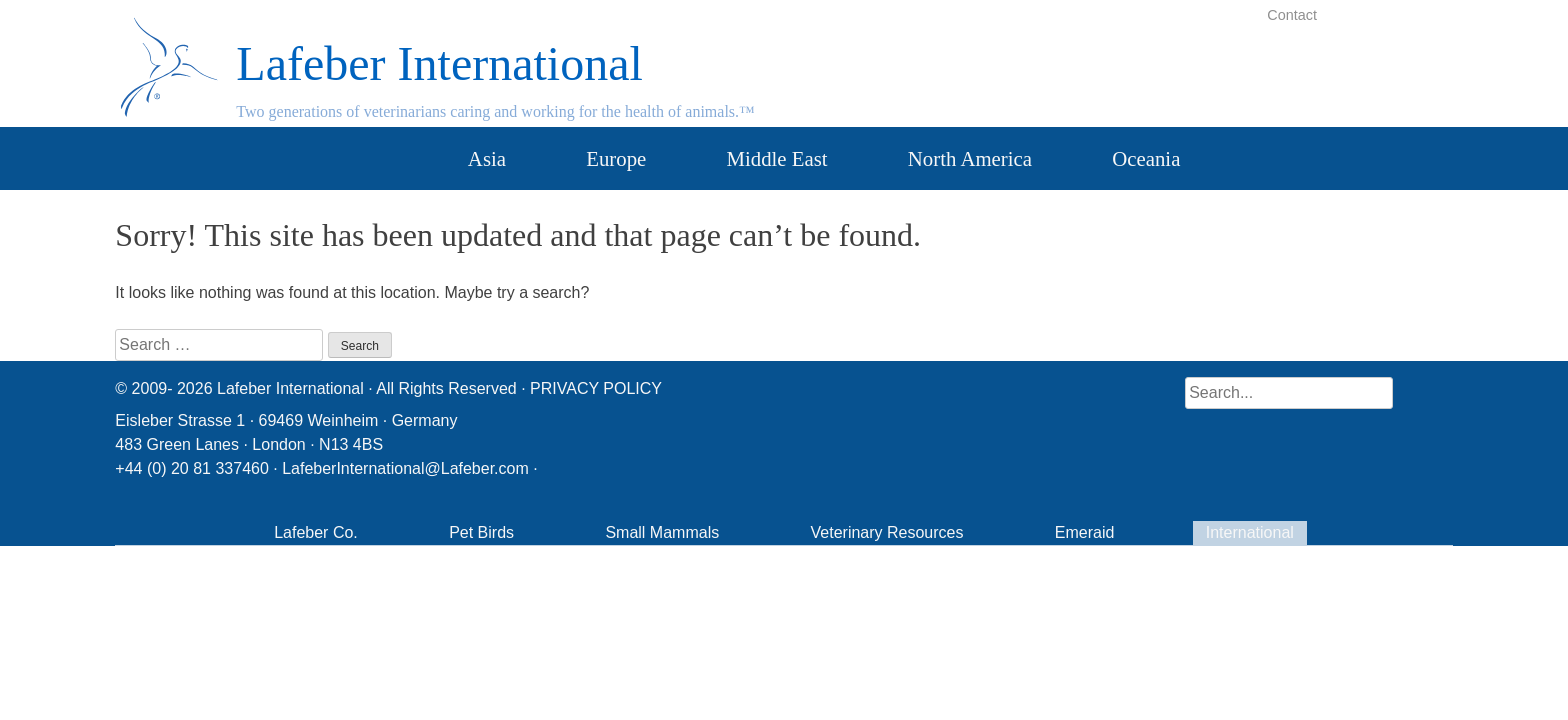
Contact (1292, 15)
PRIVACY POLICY (596, 388)
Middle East (777, 158)
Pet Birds (481, 532)
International (1250, 532)
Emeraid (1085, 532)
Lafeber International (439, 63)
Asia (487, 158)
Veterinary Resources (887, 532)
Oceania (1146, 158)
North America (970, 158)
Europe (616, 158)
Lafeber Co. (316, 532)
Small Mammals (662, 532)
